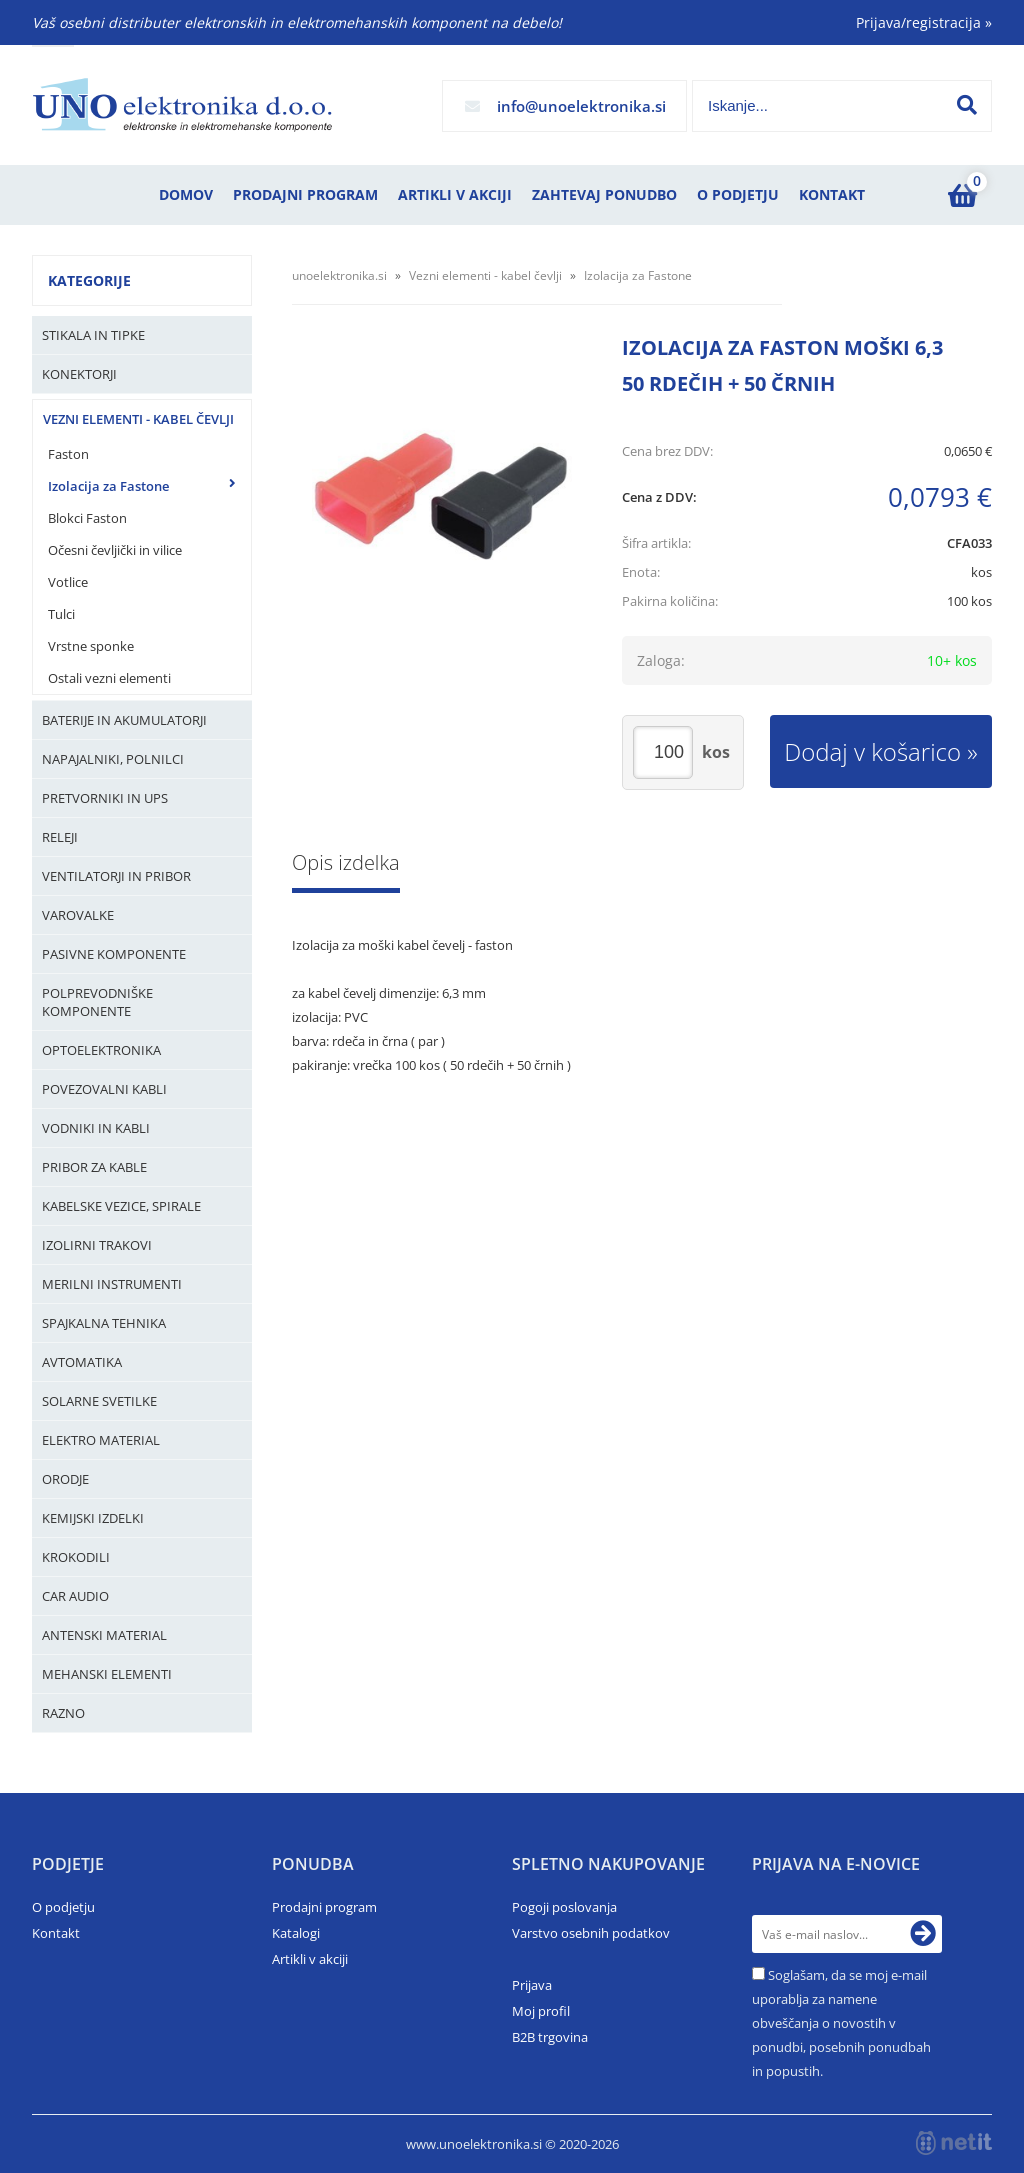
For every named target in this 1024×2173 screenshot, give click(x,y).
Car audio (75, 1596)
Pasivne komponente (114, 954)
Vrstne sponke (91, 646)
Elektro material (101, 1440)
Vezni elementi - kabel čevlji (138, 419)
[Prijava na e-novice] (923, 1934)
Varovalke (78, 915)
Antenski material (104, 1635)
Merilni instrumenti (112, 1284)
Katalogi (296, 1933)
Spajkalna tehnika (104, 1323)
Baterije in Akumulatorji (124, 720)
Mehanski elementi (107, 1674)
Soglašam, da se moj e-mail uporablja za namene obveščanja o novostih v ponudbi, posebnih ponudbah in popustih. (841, 2023)
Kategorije (89, 280)
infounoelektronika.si (581, 106)
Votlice (68, 582)
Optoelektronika (101, 1050)
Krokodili (76, 1557)
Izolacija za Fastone (108, 486)
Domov (186, 194)
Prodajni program (305, 194)
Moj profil (541, 2011)
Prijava (532, 1985)
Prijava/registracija (924, 22)
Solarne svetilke (99, 1401)
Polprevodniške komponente (97, 1002)
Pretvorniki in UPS (105, 798)
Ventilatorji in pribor (116, 876)
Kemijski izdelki (93, 1518)
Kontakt (832, 194)
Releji (60, 837)
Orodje (65, 1479)
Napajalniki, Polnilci (113, 759)
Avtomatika (82, 1362)
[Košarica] (962, 195)
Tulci (61, 614)
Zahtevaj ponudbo (604, 194)
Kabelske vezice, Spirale (121, 1206)
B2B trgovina (550, 2037)
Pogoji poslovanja (564, 1907)
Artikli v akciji (455, 194)
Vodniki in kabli (96, 1128)
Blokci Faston (87, 518)
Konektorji (79, 374)
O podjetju (738, 194)
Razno (63, 1713)
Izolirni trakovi (97, 1245)
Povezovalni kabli (104, 1089)
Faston (68, 454)
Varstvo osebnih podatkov (591, 1933)
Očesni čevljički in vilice (115, 550)
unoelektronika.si (339, 275)
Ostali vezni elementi (109, 678)
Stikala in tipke (93, 335)
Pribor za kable (94, 1167)
